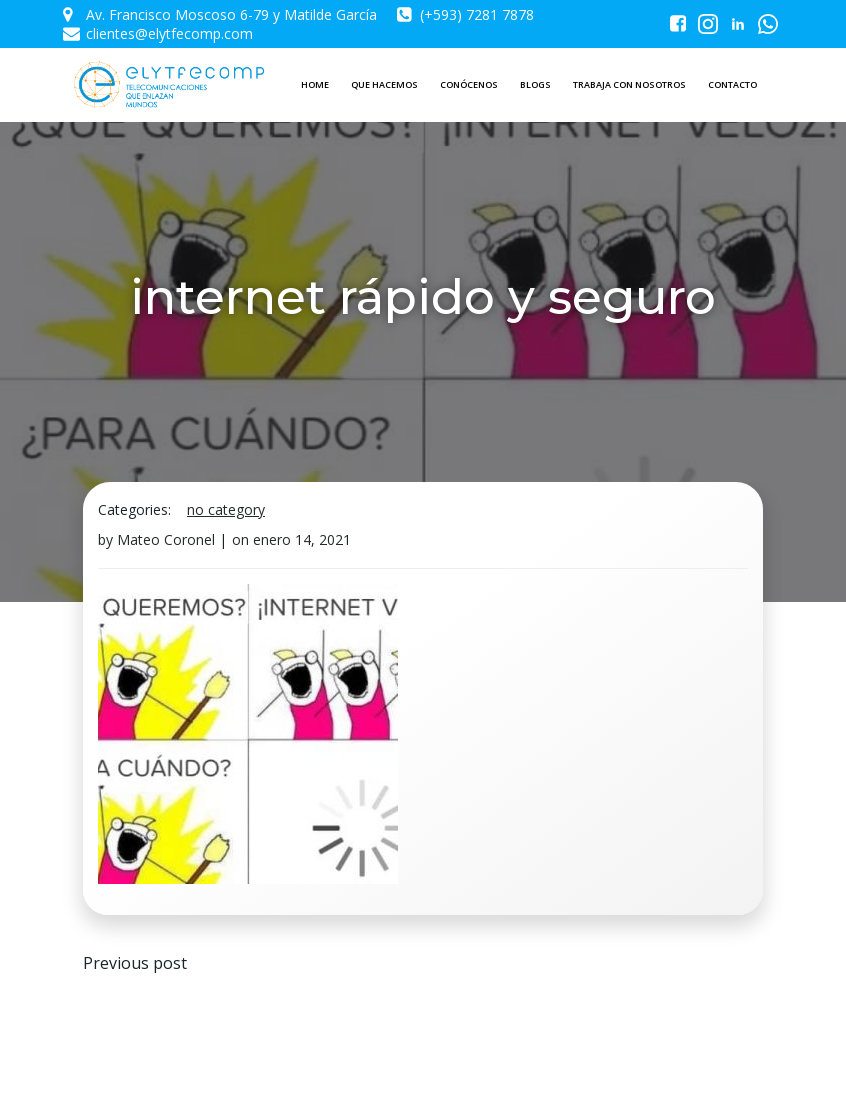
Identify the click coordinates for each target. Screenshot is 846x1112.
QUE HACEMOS (384, 84)
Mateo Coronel (166, 539)
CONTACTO (732, 84)
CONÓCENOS (469, 84)
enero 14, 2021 (302, 539)
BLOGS (535, 84)
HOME (315, 84)
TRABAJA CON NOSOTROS (629, 84)
